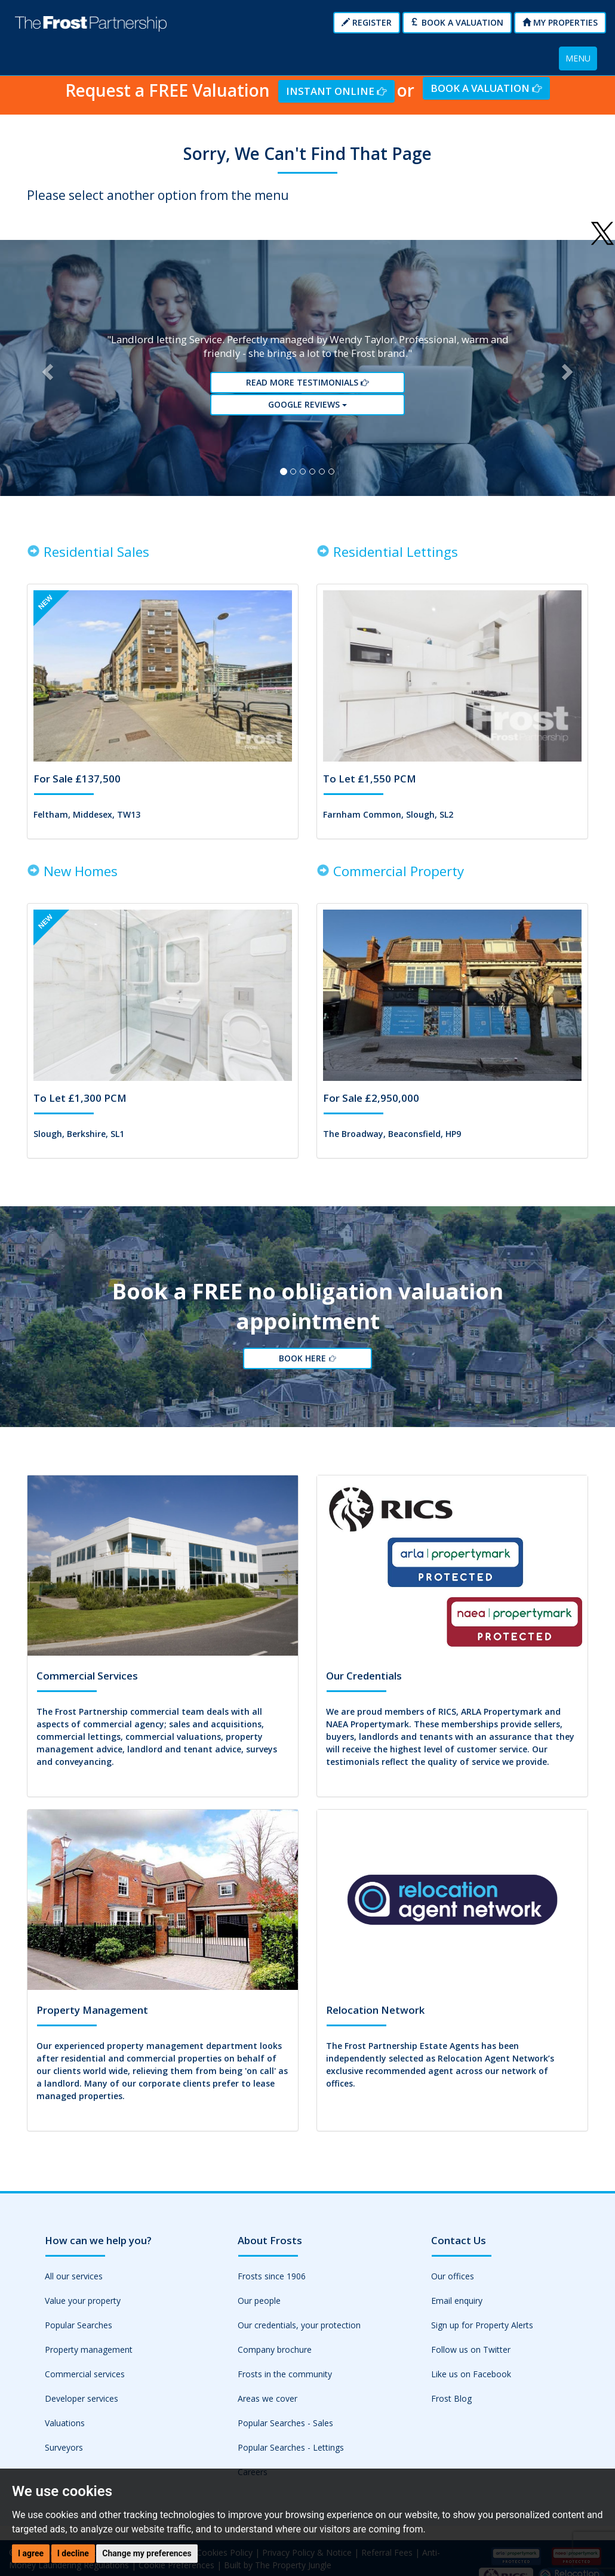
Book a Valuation (457, 22)
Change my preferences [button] (146, 2553)
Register (367, 22)
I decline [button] (73, 2553)
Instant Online (336, 91)
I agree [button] (31, 2553)
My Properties (560, 22)
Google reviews (307, 406)
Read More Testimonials (307, 385)
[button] (46, 370)
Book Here (307, 1365)
